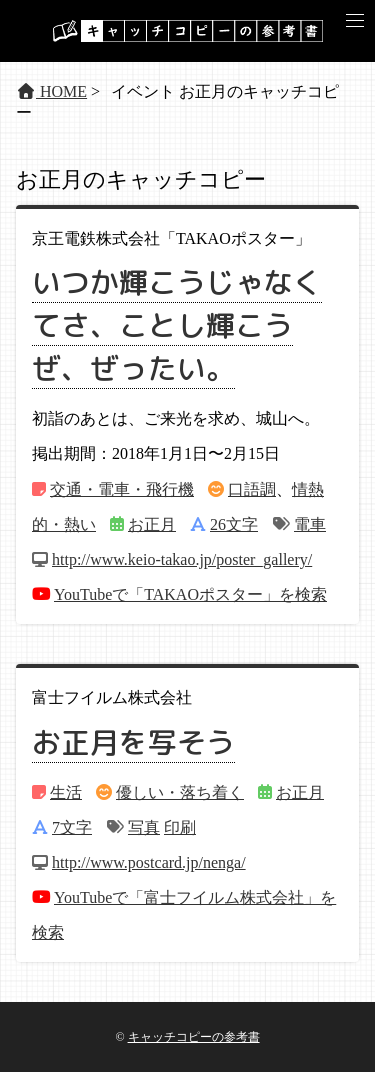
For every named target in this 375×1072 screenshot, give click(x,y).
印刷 (180, 827)
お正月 (152, 524)
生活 (66, 792)
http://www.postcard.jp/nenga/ (149, 862)
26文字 (234, 524)
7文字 (72, 827)
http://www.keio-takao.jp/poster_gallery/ (182, 559)
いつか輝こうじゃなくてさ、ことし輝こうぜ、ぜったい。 (177, 325)
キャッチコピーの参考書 (194, 1037)
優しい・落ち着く (180, 792)
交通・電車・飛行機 (122, 489)
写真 (144, 827)
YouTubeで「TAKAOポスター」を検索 (190, 594)
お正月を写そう (133, 742)
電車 (310, 524)
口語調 (252, 489)
